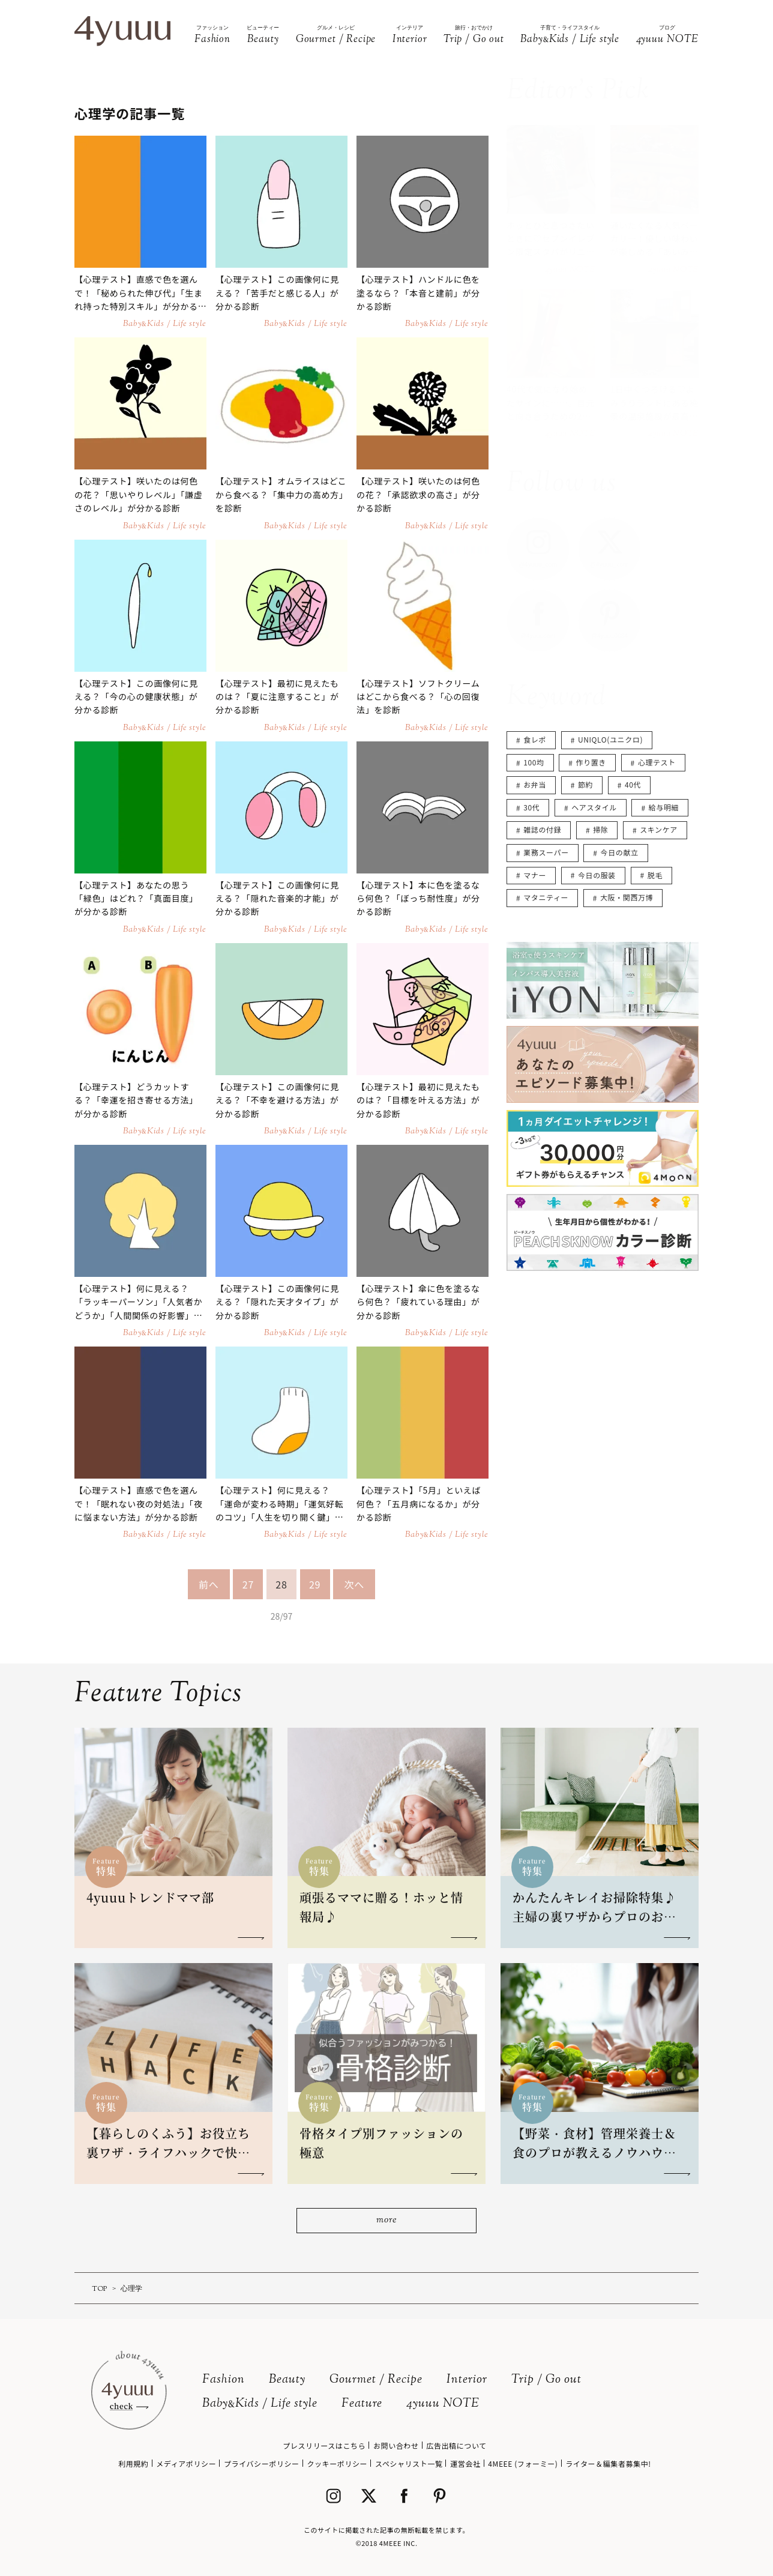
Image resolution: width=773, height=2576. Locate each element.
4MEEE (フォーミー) (523, 2463)
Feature (361, 2404)
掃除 (600, 829)
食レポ (534, 739)
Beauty (287, 2380)
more (386, 2220)
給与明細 (664, 807)
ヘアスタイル (594, 807)
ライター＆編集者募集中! (608, 2463)
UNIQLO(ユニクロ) (610, 739)
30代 (531, 807)
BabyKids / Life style (259, 2404)
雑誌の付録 (542, 829)
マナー (534, 875)
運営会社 (465, 2463)
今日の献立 (620, 852)
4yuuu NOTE (443, 2404)
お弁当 (534, 784)
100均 (533, 762)
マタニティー (545, 897)
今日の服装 (597, 875)
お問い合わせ (396, 2445)
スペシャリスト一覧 (409, 2463)
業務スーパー (545, 852)
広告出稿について (456, 2445)
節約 (585, 784)
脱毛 (655, 875)
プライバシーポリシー (261, 2463)
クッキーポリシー (337, 2463)
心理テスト (657, 762)
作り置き (591, 762)
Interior (467, 2380)
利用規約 (133, 2463)
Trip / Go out (546, 2380)
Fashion (223, 2380)
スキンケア (659, 829)
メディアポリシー (186, 2463)
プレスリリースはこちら (324, 2445)
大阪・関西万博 (626, 897)
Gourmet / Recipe (376, 2380)
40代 (633, 784)
